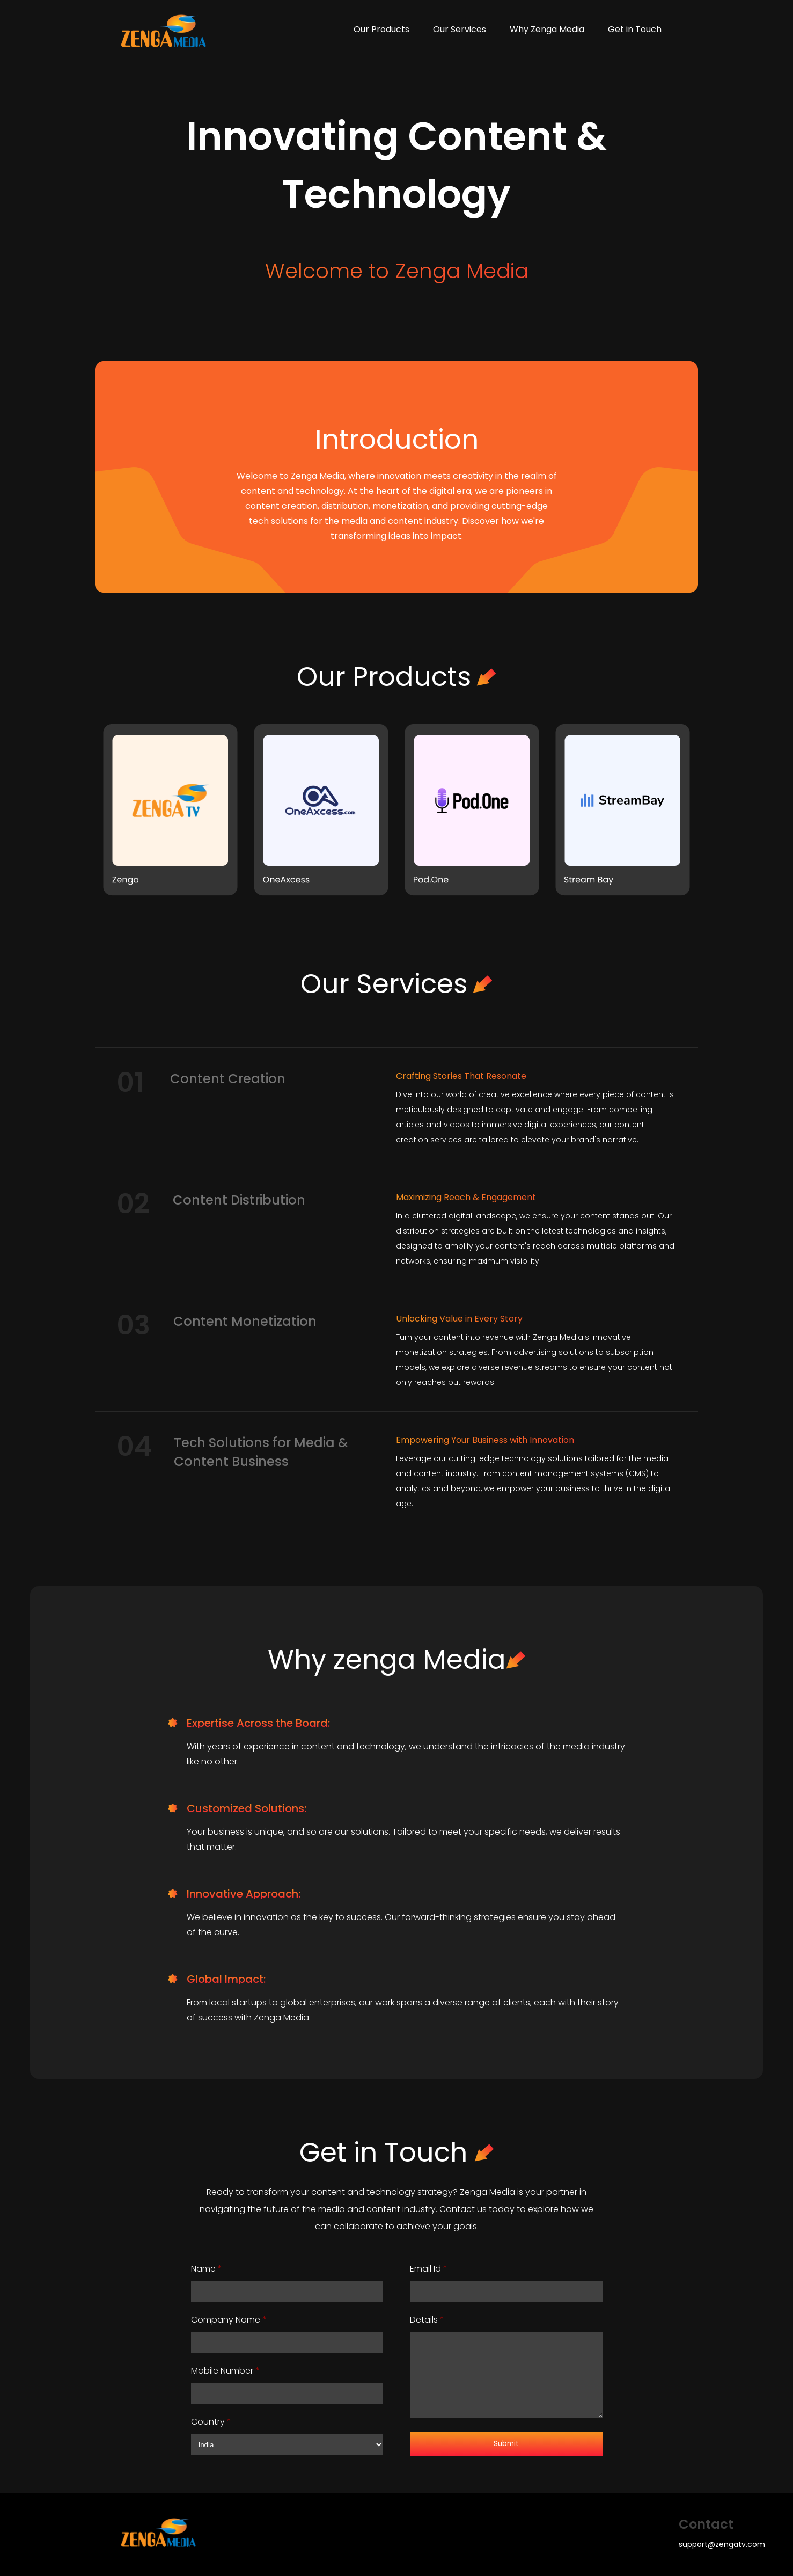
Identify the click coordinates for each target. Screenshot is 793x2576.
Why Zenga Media (547, 29)
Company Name (229, 2320)
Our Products (381, 29)
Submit (506, 2444)
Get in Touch (635, 29)
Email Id (428, 2269)
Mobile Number (225, 2371)
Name (206, 2269)
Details (427, 2320)
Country (211, 2422)
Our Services (459, 29)
